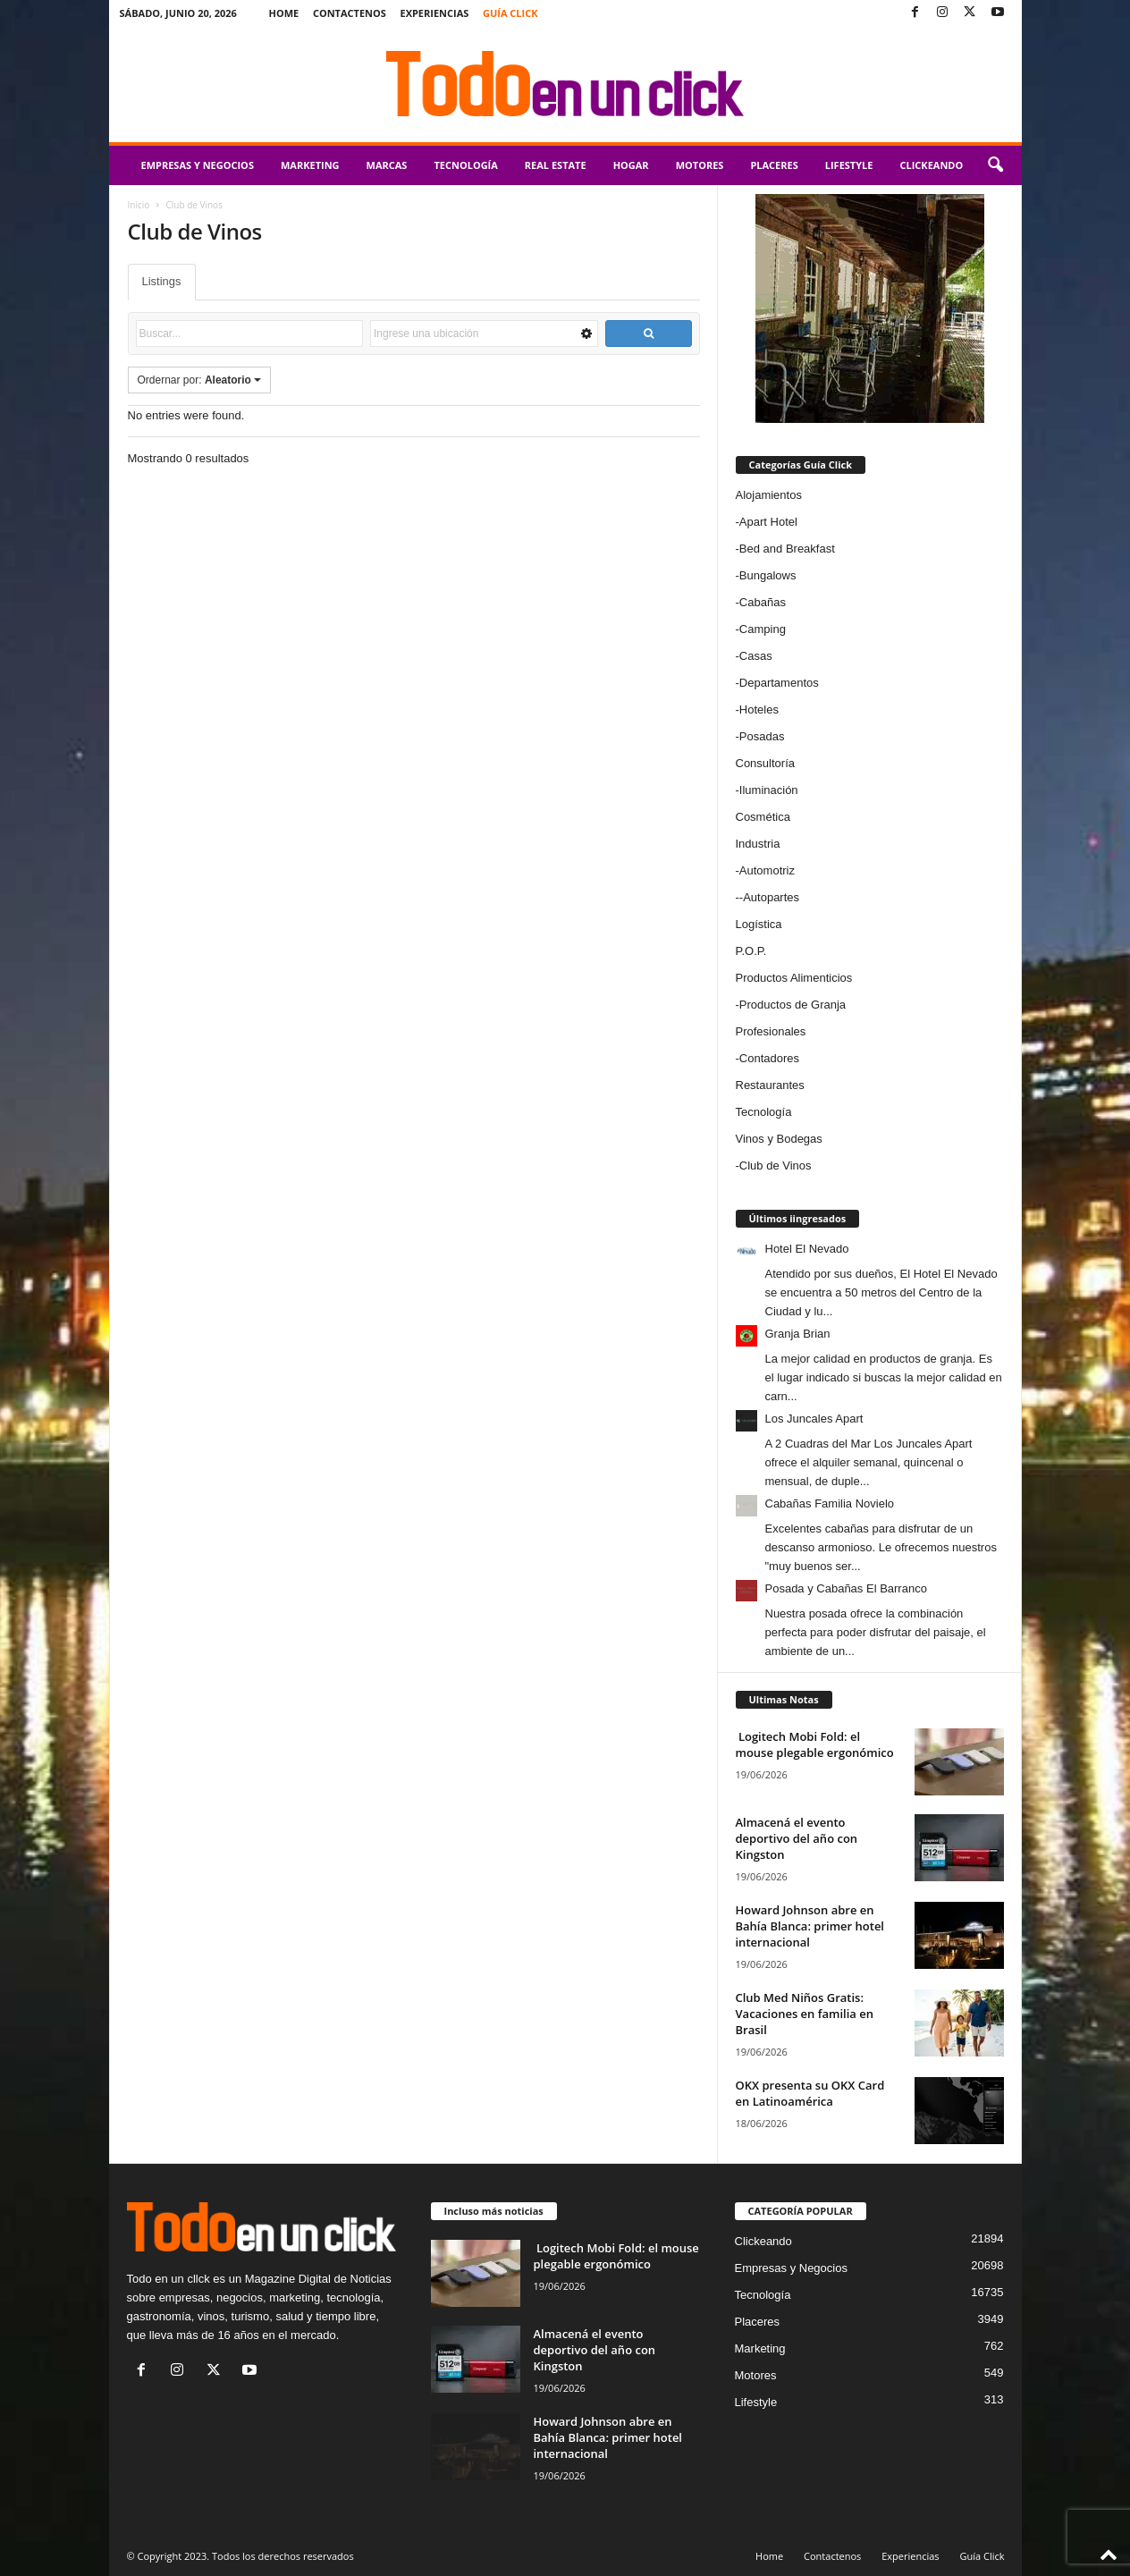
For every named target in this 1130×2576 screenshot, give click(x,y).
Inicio (139, 204)
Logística (759, 924)
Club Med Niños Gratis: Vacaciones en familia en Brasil (804, 2013)
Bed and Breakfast (787, 548)
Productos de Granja (792, 1004)
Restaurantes (770, 1085)
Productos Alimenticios (794, 977)
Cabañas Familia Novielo (830, 1503)
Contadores (769, 1058)
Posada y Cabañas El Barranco (846, 1588)
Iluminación (768, 790)
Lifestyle (849, 165)
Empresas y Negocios (197, 165)
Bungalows (768, 575)
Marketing (310, 165)
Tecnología (465, 165)
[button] (995, 165)
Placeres (773, 165)
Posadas (762, 736)
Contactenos (349, 13)
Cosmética (763, 816)
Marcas (387, 165)
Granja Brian (798, 1333)
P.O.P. (751, 951)
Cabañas (762, 602)
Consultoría (765, 763)
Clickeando (931, 165)
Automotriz (767, 870)
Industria (758, 843)
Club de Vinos (775, 1165)
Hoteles (759, 709)
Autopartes (771, 897)
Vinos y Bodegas (779, 1138)
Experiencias (434, 13)
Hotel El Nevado (807, 1248)
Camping (762, 629)
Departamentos (779, 682)
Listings (161, 281)
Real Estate (555, 165)
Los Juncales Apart (814, 1418)
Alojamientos (769, 495)
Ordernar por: (200, 380)
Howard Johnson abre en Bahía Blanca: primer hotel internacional (810, 1926)
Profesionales (771, 1031)
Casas (755, 656)
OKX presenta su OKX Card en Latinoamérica (810, 2093)
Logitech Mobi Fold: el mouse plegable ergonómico (815, 1744)
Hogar (631, 165)
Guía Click (510, 13)
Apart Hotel (768, 521)
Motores (700, 165)
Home (284, 13)
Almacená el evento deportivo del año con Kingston (797, 1838)
